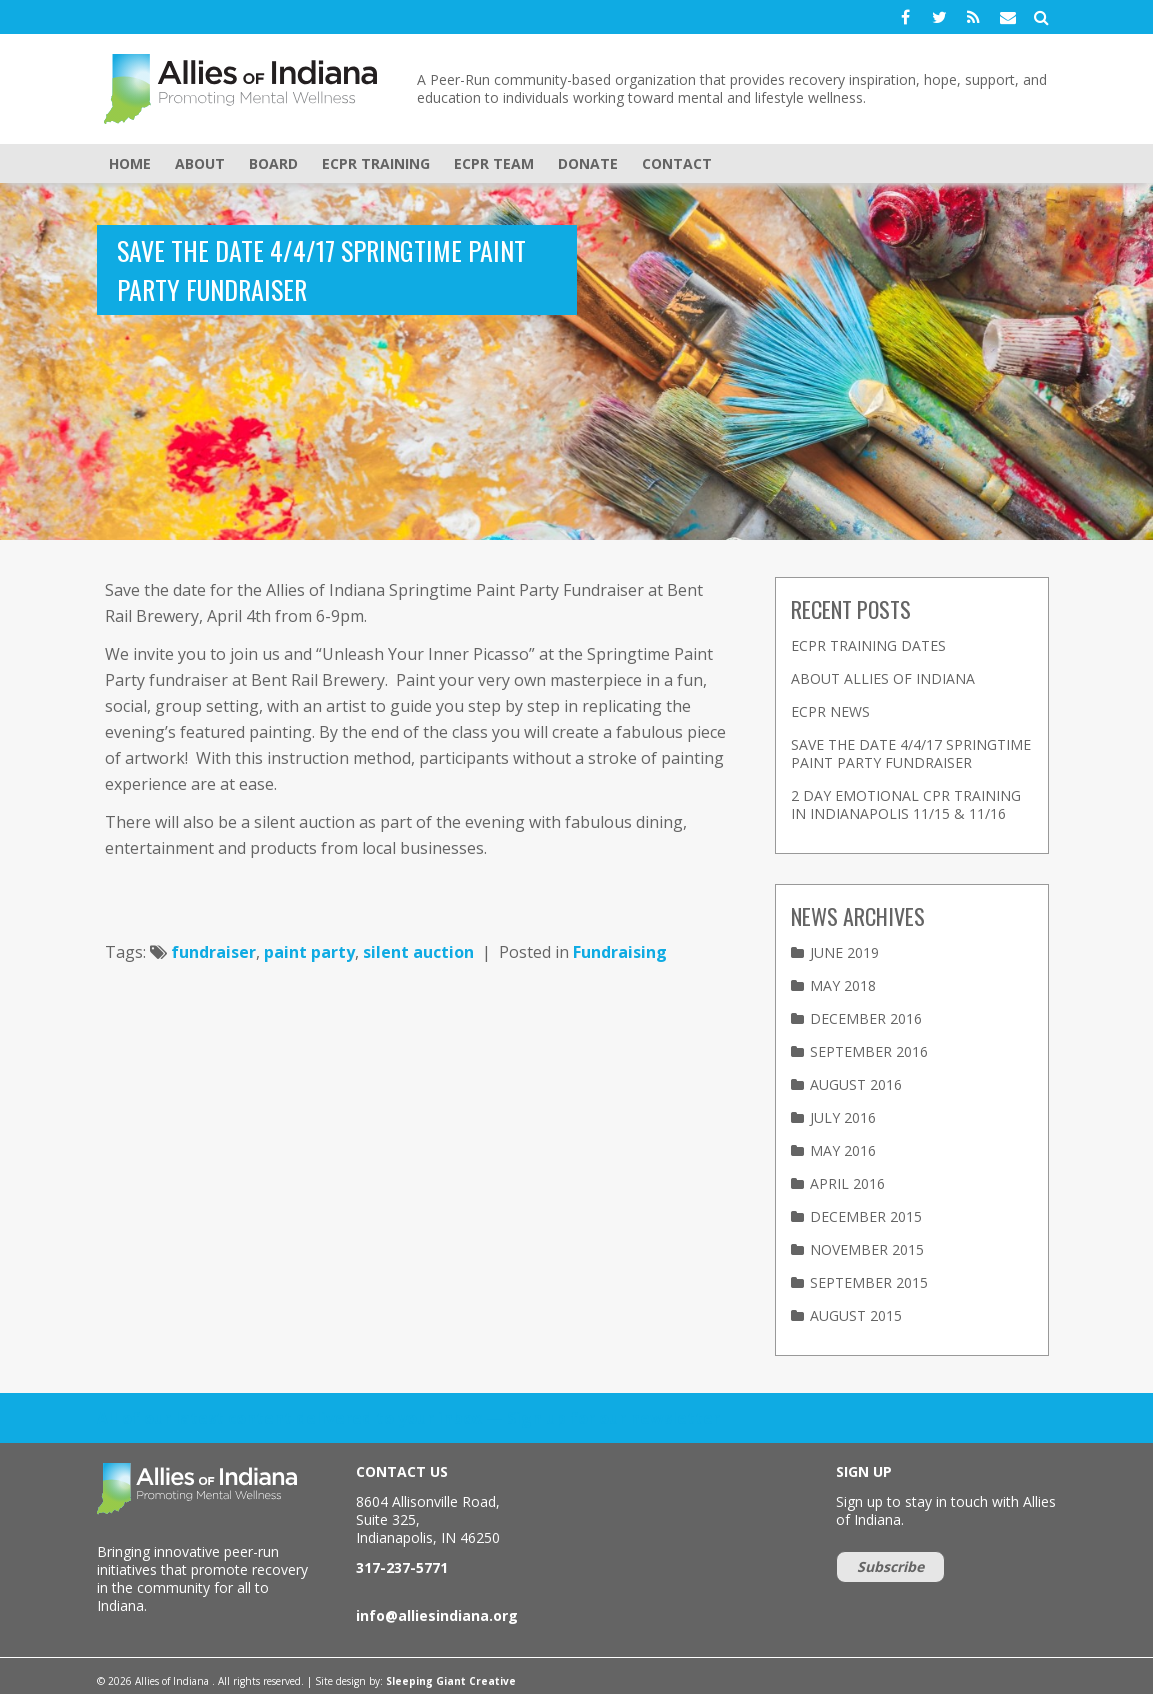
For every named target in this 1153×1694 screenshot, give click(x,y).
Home (130, 163)
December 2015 (866, 1216)
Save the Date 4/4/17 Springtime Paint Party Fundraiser (911, 753)
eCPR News (830, 711)
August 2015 (856, 1315)
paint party (309, 952)
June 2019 (844, 952)
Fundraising (620, 952)
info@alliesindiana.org (437, 1615)
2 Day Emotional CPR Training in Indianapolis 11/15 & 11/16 (906, 804)
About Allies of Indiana (883, 678)
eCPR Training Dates (868, 645)
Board (273, 163)
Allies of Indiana (247, 89)
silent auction (418, 952)
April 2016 (847, 1183)
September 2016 (869, 1051)
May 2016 (843, 1150)
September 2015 (869, 1282)
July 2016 (843, 1117)
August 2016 (856, 1084)
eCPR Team (494, 163)
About (200, 163)
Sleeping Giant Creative (451, 1681)
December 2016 (866, 1018)
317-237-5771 (402, 1567)
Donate (588, 163)
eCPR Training (376, 163)
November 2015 (867, 1249)
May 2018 (843, 985)
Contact (677, 163)
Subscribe (890, 1566)
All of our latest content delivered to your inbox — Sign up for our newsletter (408, 1418)
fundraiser (213, 952)
